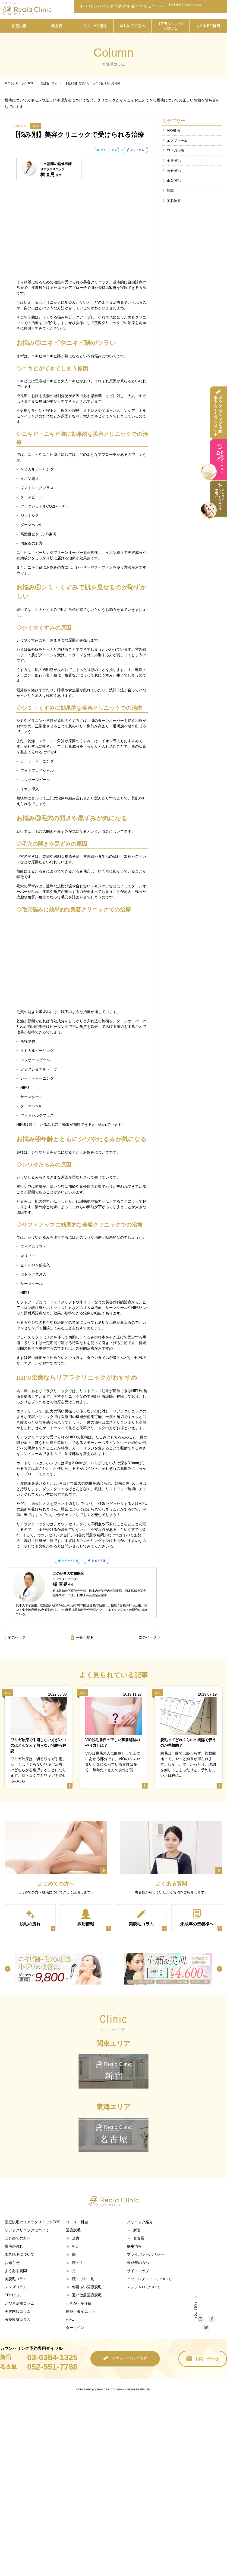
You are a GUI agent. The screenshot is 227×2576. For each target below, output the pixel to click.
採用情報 (134, 2246)
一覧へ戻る (82, 1637)
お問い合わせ (202, 2358)
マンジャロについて (143, 2287)
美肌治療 (174, 201)
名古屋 (138, 2238)
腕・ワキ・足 (83, 2279)
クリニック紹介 (140, 2222)
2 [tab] (96, 1991)
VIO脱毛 (173, 130)
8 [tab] (138, 1991)
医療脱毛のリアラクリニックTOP (32, 2222)
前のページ (16, 1637)
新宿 (137, 2230)
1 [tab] (89, 1991)
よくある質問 (16, 2271)
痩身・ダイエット (80, 2311)
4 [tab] (110, 1991)
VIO (75, 2246)
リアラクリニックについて (27, 2230)
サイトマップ (138, 2271)
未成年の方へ (138, 2263)
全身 (75, 2238)
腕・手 (77, 2263)
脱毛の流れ (14, 2246)
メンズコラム (16, 2287)
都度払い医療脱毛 (87, 2287)
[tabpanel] (59, 1969)
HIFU (70, 2320)
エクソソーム (177, 140)
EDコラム (13, 2295)
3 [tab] (103, 1991)
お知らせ (12, 2263)
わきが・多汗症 (79, 2303)
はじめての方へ (18, 2238)
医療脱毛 (174, 170)
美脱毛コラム (16, 2279)
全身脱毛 (174, 160)
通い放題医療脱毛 (87, 2295)
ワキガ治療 (175, 150)
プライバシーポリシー (145, 2255)
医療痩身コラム (18, 2320)
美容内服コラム (18, 2311)
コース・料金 (77, 2222)
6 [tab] (124, 1991)
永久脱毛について (19, 2255)
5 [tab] (117, 1991)
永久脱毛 (174, 181)
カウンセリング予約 (125, 2358)
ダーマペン (75, 2328)
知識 (170, 191)
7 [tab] (131, 1991)
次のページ (147, 1637)
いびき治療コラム (19, 2303)
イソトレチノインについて (149, 2279)
